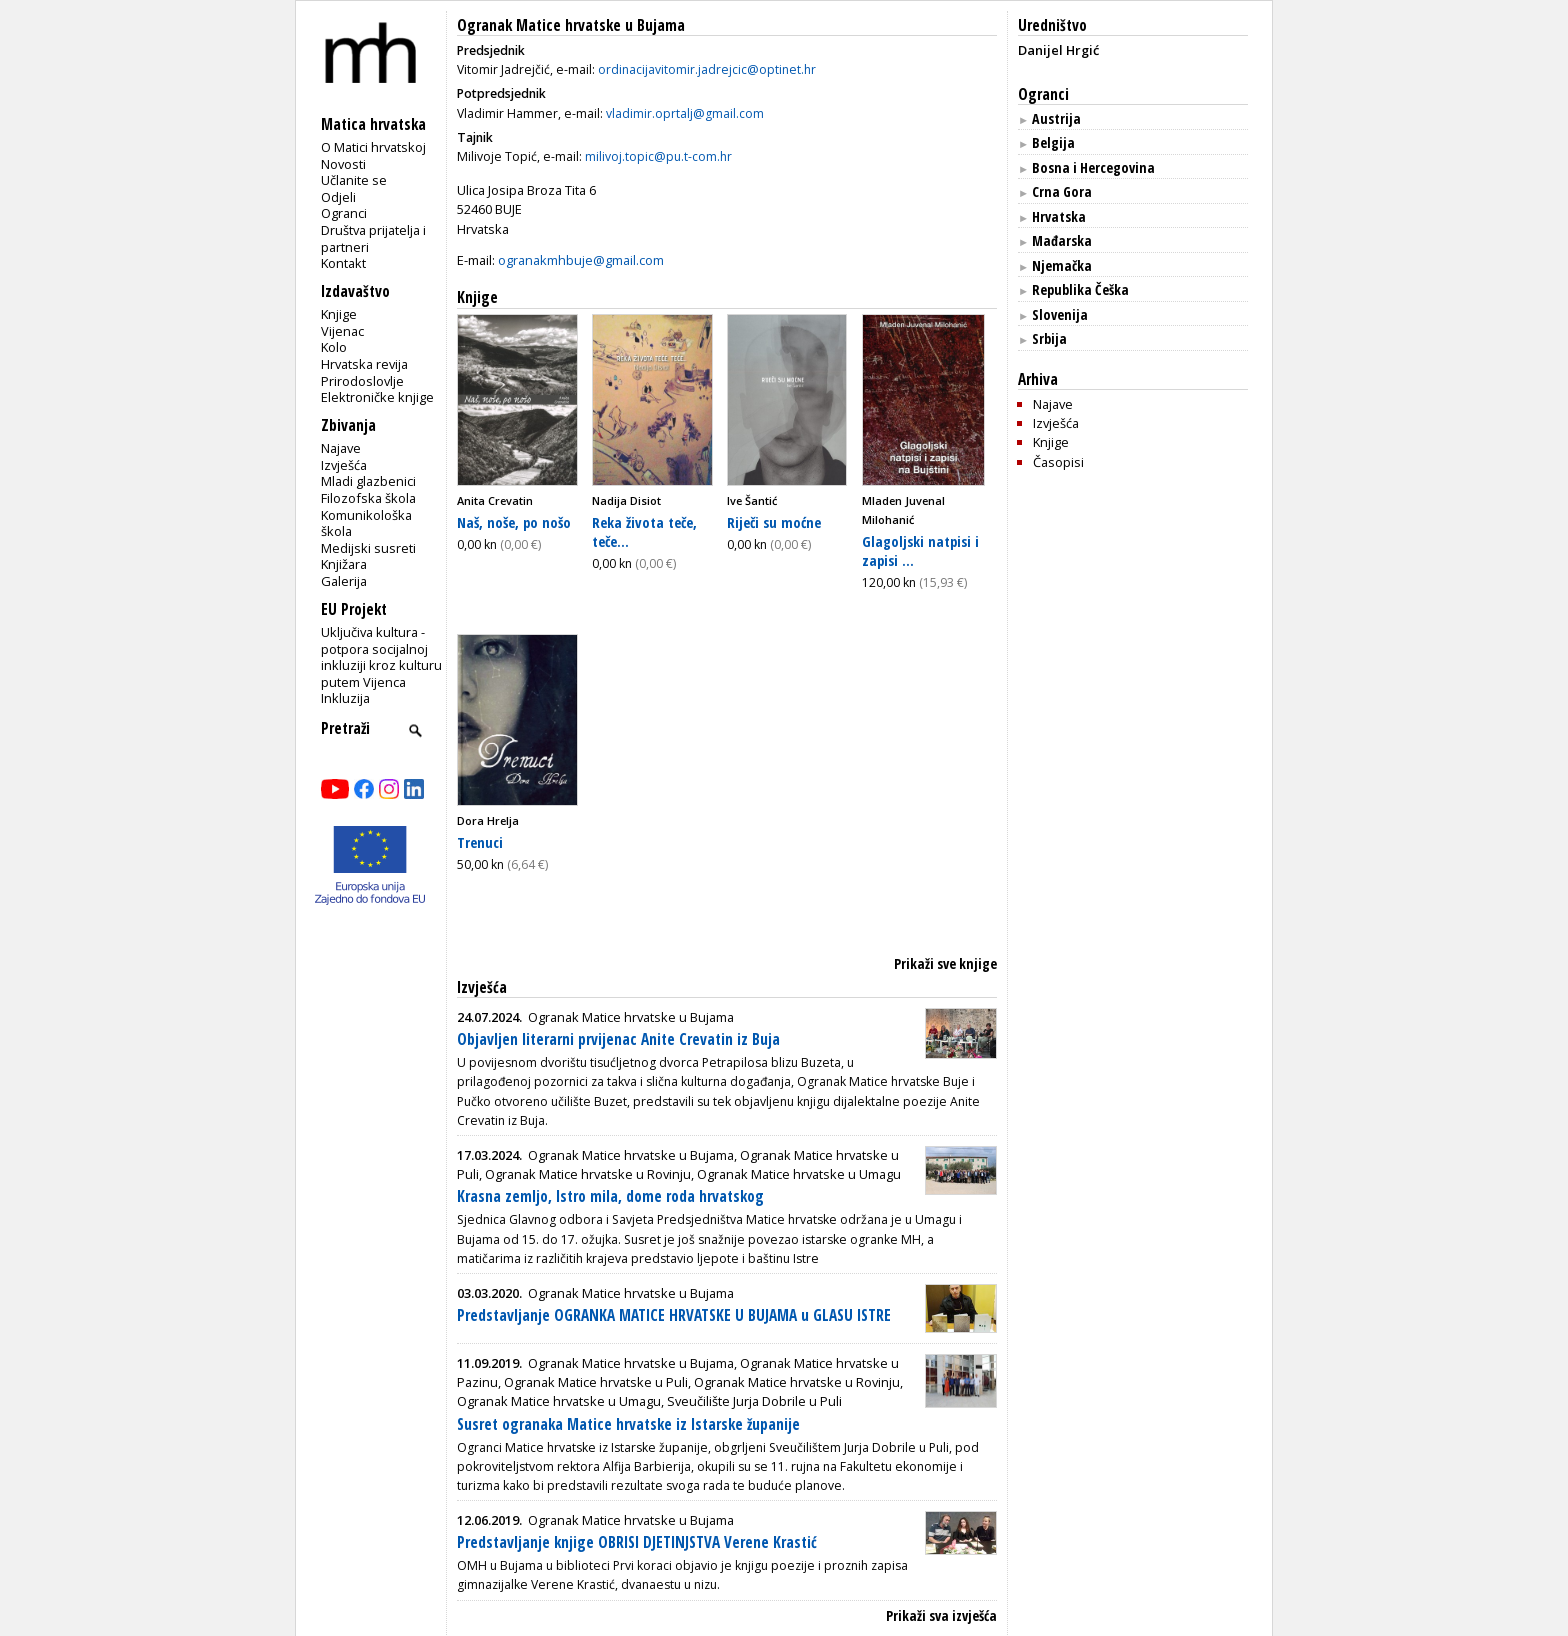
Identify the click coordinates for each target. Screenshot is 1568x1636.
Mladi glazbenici (368, 481)
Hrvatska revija (364, 364)
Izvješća (344, 465)
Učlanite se (354, 180)
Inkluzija (345, 698)
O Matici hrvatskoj (373, 147)
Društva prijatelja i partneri (373, 238)
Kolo (334, 347)
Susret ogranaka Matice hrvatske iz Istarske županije (628, 1424)
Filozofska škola (368, 498)
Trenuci (480, 842)
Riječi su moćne (774, 522)
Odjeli (338, 197)
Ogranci (344, 213)
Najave (341, 448)
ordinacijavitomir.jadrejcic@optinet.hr (707, 69)
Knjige (339, 314)
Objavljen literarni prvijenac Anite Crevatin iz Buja (618, 1039)
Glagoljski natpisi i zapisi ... (920, 550)
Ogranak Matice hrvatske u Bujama (571, 25)
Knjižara (344, 564)
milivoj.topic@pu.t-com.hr (658, 156)
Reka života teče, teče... (644, 531)
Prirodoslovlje (362, 381)
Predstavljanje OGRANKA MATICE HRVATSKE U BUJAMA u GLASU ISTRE (674, 1315)
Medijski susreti (368, 548)
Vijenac (342, 331)
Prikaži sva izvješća (941, 1615)
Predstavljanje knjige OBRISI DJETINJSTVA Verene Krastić (637, 1542)
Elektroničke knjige (377, 397)
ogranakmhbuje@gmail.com (581, 260)
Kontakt (343, 263)
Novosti (343, 164)
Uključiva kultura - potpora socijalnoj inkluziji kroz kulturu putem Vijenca (381, 657)
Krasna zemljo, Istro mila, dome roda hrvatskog (610, 1196)
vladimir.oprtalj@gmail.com (685, 113)
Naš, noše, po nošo (514, 522)
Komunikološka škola (366, 523)
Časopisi (1058, 462)
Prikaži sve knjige (945, 963)
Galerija (344, 581)
